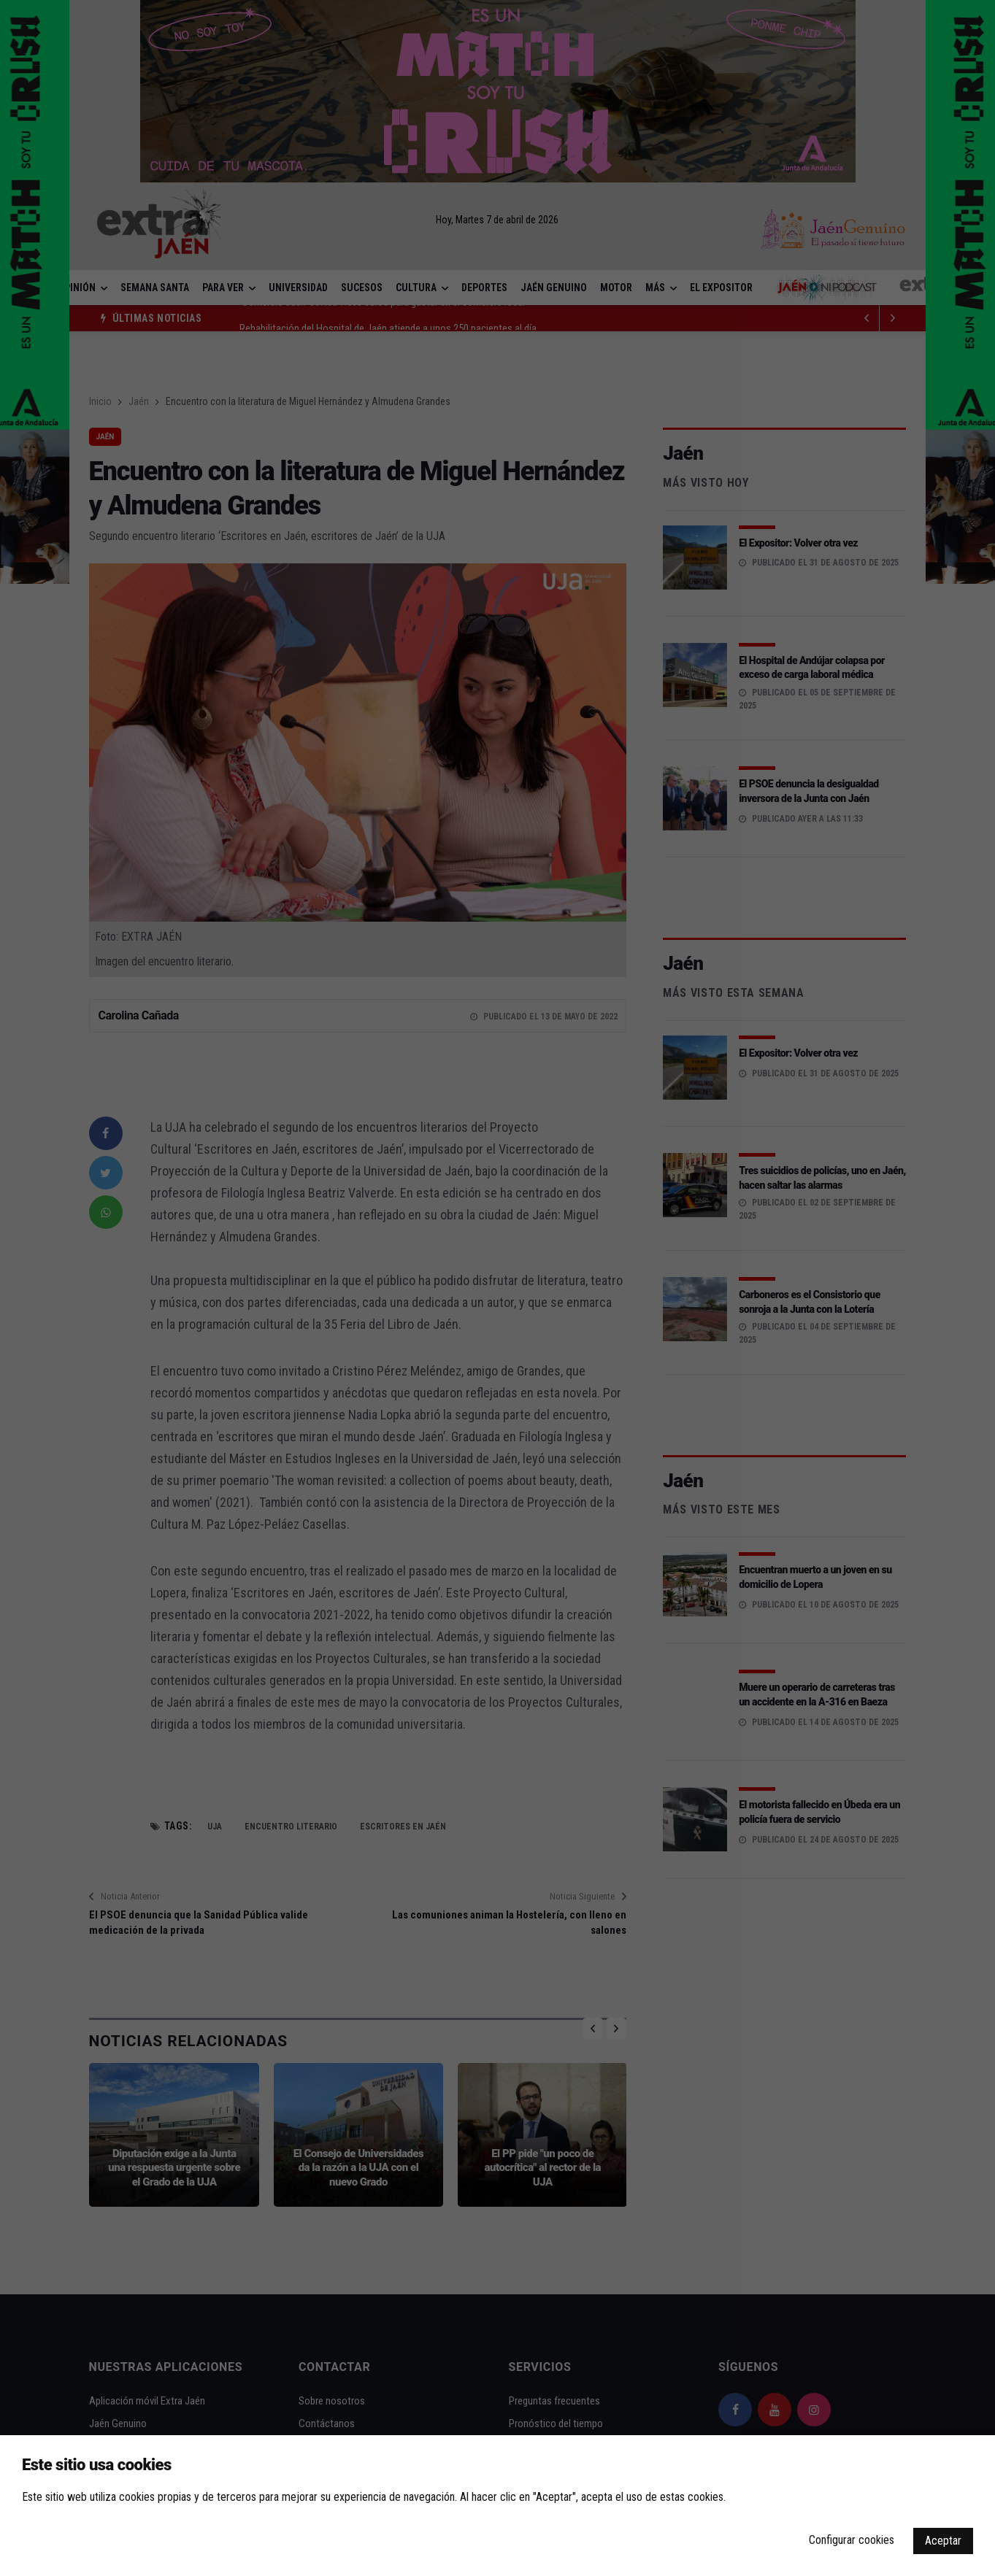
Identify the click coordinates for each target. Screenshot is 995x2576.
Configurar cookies (851, 2540)
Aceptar (943, 2541)
